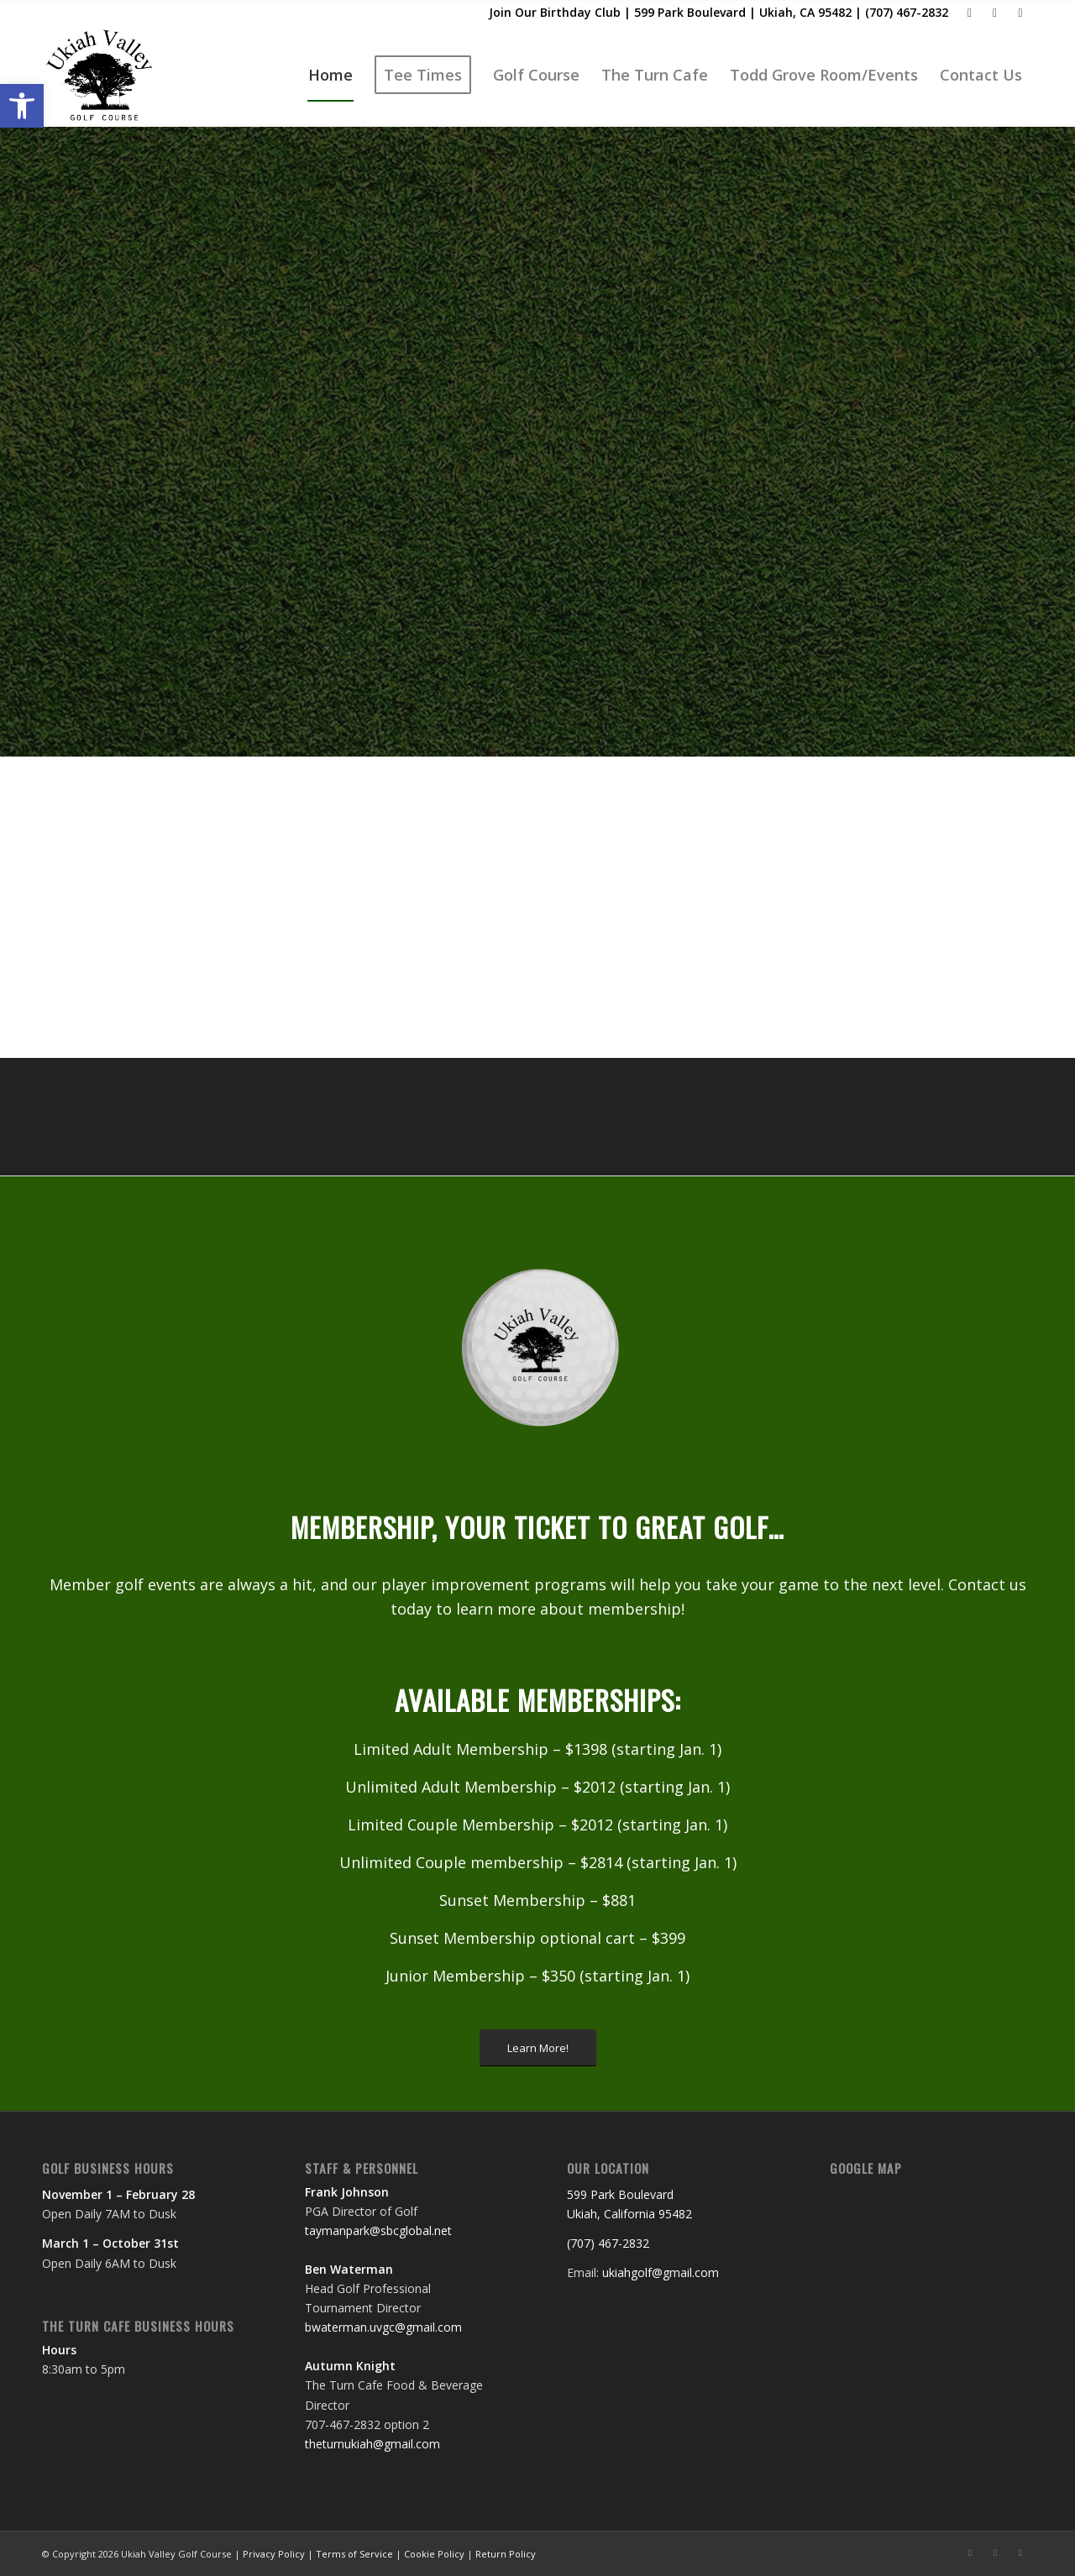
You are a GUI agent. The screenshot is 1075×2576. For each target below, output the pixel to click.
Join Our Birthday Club (555, 12)
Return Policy (505, 2553)
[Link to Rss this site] (1020, 12)
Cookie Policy (434, 2553)
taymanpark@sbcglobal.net (378, 2230)
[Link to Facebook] (969, 12)
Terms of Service (354, 2553)
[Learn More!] (538, 2048)
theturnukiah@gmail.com (372, 2444)
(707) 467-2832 (906, 12)
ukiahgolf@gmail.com (660, 2272)
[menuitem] (330, 74)
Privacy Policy (274, 2553)
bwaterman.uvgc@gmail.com (383, 2327)
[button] (22, 106)
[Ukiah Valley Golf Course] (101, 74)
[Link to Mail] (995, 12)
